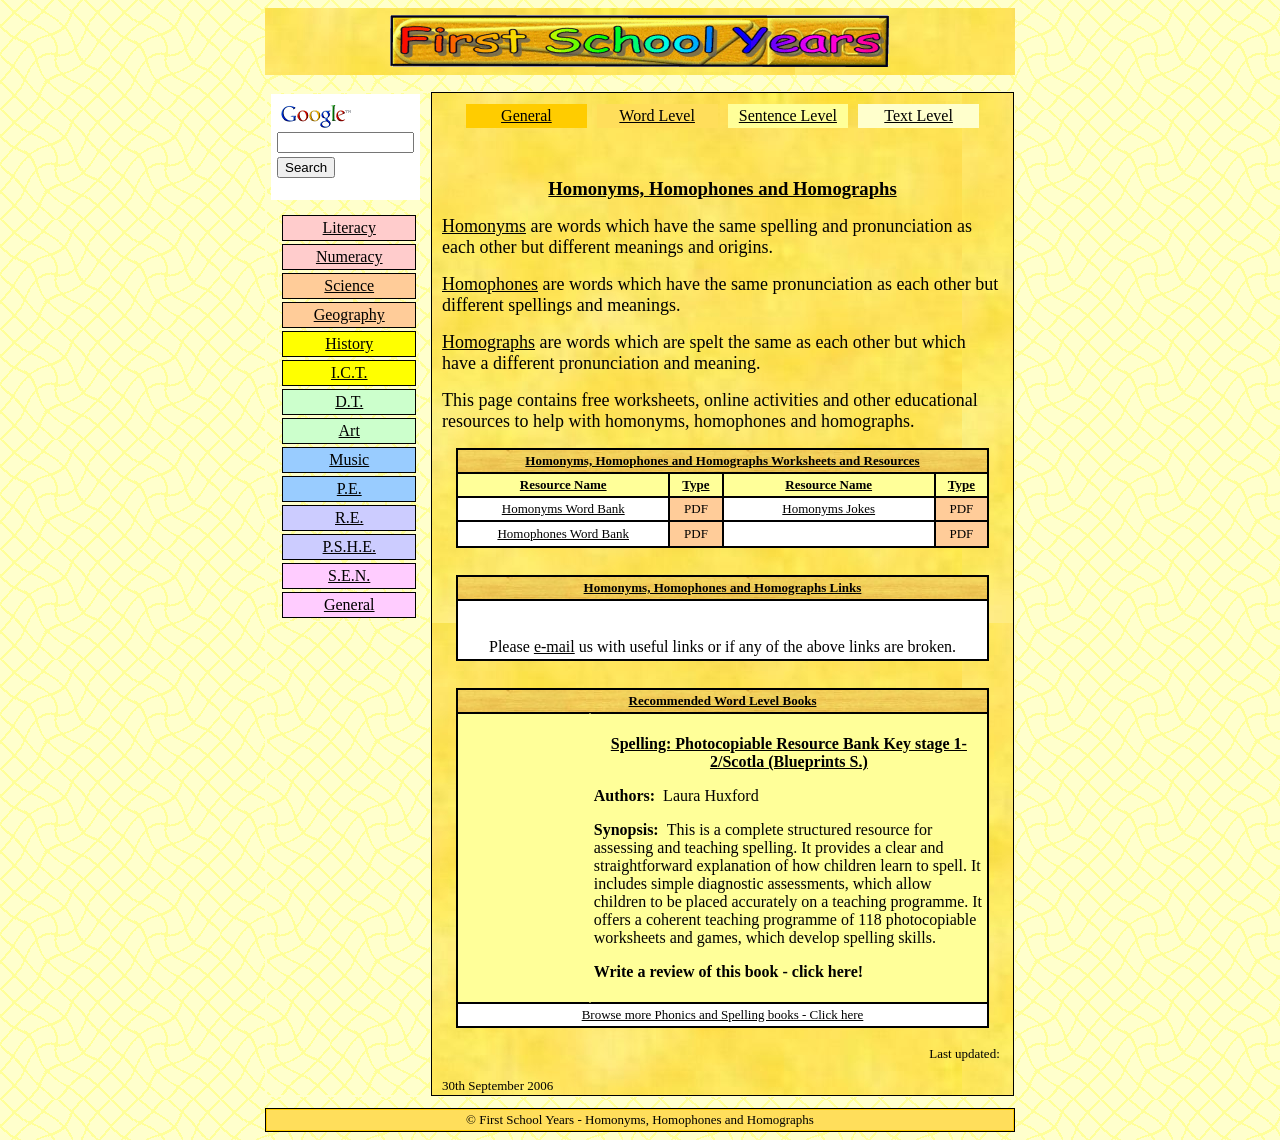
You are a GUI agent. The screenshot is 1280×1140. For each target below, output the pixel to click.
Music (349, 459)
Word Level (657, 115)
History (349, 343)
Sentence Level (788, 115)
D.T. (349, 401)
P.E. (349, 488)
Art (349, 430)
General (349, 604)
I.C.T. (349, 372)
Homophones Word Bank (563, 533)
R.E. (349, 517)
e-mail (554, 646)
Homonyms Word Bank (563, 508)
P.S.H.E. (349, 546)
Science (349, 285)
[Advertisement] (346, 760)
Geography (349, 314)
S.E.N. (349, 575)
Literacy (349, 227)
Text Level (918, 115)
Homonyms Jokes (828, 508)
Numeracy (349, 256)
